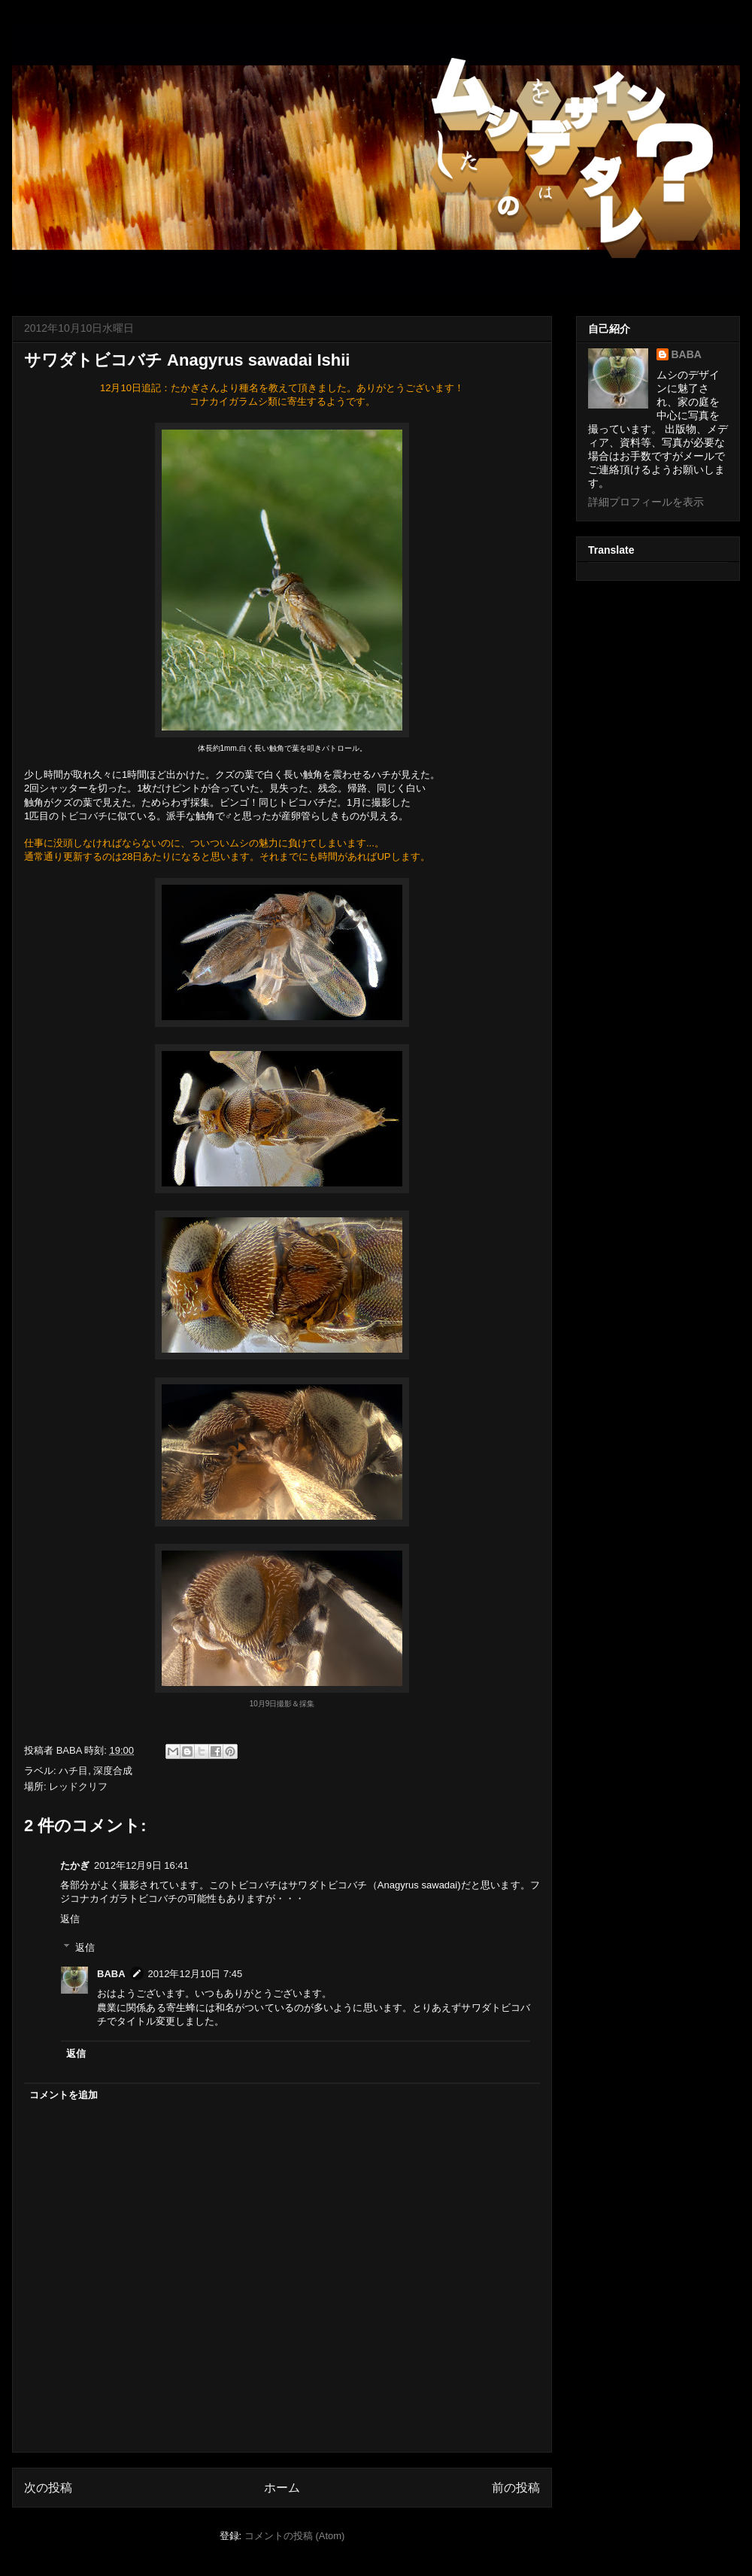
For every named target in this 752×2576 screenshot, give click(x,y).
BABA (111, 1973)
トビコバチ (83, 816)
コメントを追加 (63, 2095)
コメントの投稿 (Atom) (294, 2535)
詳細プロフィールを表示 (646, 502)
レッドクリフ (78, 1786)
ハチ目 (73, 1770)
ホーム (282, 2487)
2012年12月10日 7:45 (195, 1973)
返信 (70, 1918)
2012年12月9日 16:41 (141, 1865)
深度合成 (112, 1770)
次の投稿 (48, 2487)
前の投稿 (516, 2487)
